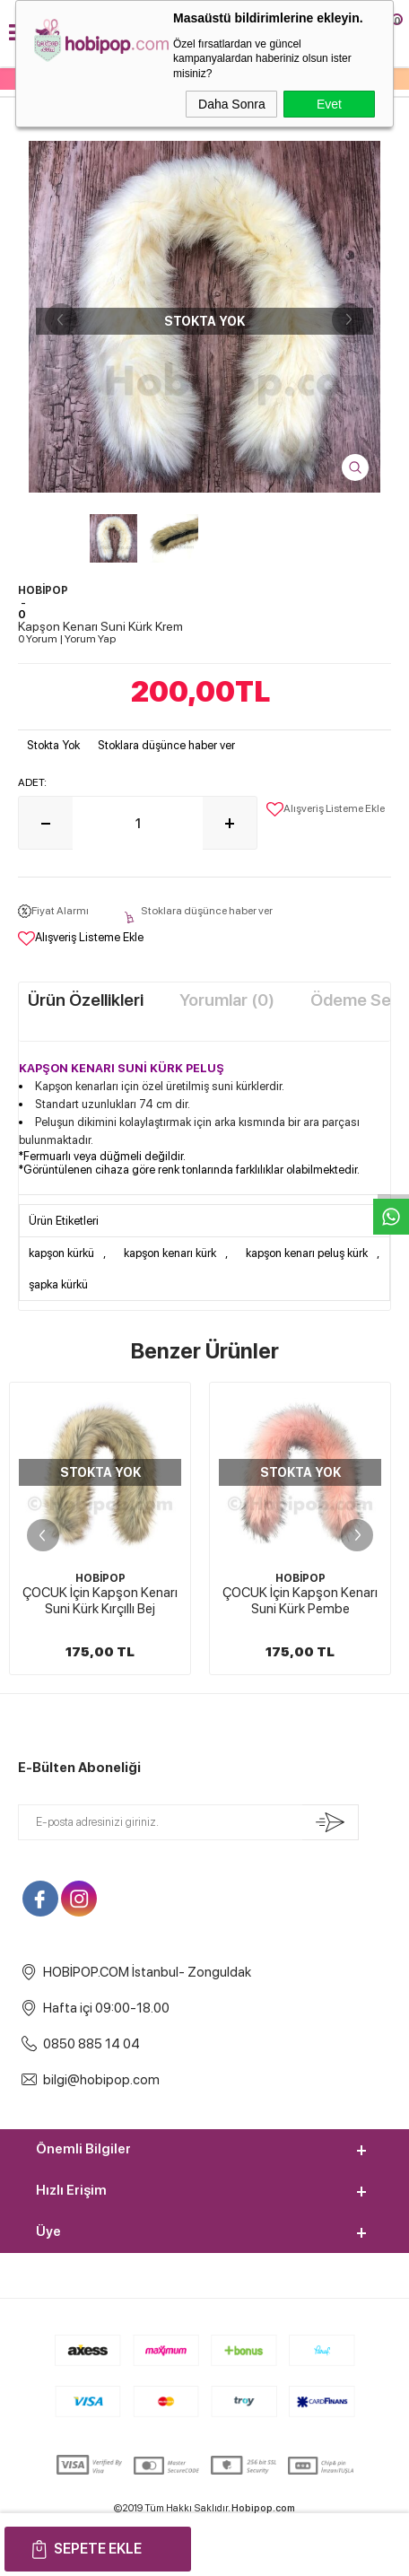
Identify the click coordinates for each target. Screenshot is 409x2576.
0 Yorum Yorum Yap (67, 639)
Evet (329, 104)
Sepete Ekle (98, 2548)
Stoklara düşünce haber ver (166, 745)
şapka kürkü (58, 1284)
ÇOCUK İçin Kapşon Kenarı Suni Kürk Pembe (300, 1601)
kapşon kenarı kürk (170, 1253)
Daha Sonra (231, 104)
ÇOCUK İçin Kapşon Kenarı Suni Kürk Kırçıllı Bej (100, 1601)
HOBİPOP (100, 1578)
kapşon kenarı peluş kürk (307, 1253)
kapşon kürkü (61, 1253)
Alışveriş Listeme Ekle (325, 809)
